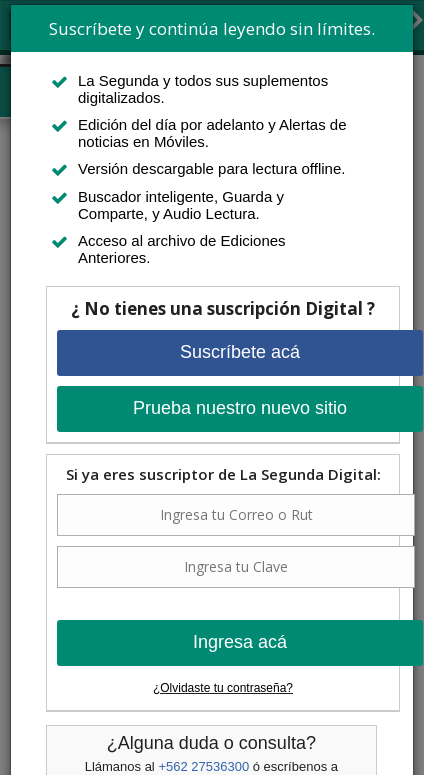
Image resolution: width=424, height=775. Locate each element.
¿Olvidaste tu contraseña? (223, 688)
